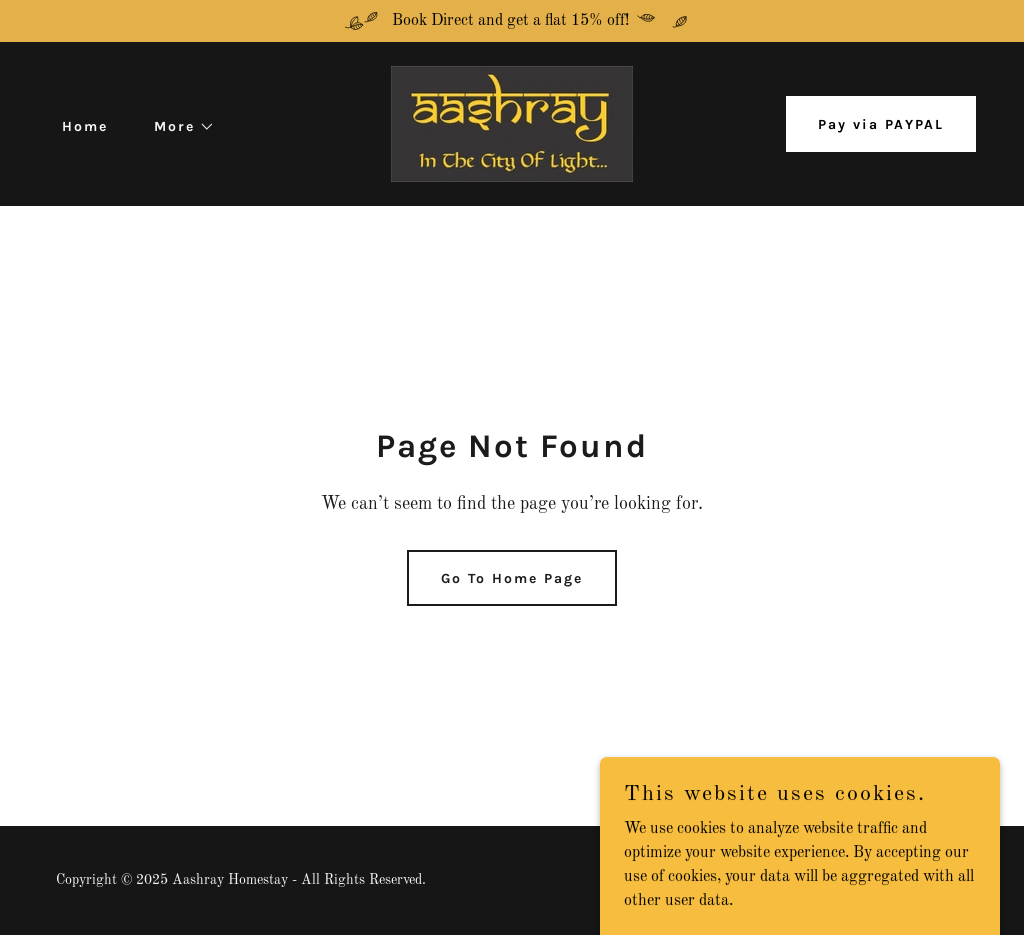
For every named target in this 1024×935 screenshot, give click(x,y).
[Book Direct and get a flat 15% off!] (512, 21)
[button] (177, 127)
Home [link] (85, 126)
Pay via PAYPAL (881, 124)
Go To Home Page (512, 578)
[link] (512, 124)
